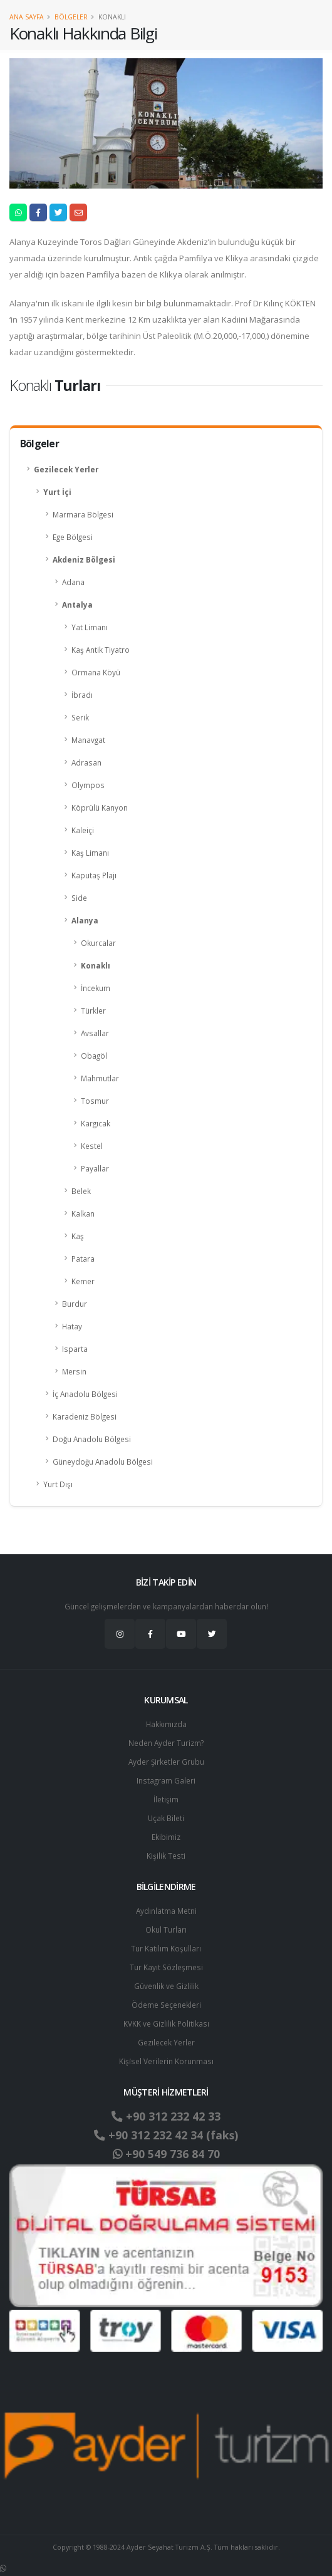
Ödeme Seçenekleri (166, 2005)
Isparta (75, 1349)
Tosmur (95, 1101)
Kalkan (83, 1213)
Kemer (83, 1281)
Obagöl (94, 1056)
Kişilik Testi (166, 1856)
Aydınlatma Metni (166, 1911)
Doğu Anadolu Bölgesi (92, 1439)
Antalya (77, 605)
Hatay (72, 1326)
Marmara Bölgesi (83, 514)
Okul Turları (166, 1929)
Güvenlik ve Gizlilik (166, 1986)
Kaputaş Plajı (94, 875)
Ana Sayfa (26, 17)
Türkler (93, 1010)
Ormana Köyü (95, 672)
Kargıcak (95, 1123)
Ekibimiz (166, 1837)
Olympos (88, 785)
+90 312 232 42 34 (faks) (166, 2134)
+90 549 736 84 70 (166, 2153)
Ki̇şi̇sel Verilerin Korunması (166, 2061)
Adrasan (86, 762)
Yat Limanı (89, 627)
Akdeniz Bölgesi (84, 559)
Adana (73, 582)
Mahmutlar (100, 1078)
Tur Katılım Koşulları (166, 1948)
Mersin (74, 1371)
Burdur (74, 1304)
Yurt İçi (57, 492)
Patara (83, 1259)
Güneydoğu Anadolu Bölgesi (103, 1462)
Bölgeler (71, 17)
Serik (80, 717)
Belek (81, 1191)
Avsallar (95, 1033)
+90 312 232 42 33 (166, 2116)
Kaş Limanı (90, 853)
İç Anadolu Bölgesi (85, 1394)
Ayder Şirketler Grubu (166, 1762)
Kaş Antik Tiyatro (100, 650)
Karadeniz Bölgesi (85, 1416)
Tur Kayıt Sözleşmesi (166, 1967)
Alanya (84, 920)
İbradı (82, 695)
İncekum (95, 988)
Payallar (95, 1168)
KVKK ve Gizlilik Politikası (166, 2023)
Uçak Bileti (166, 1818)
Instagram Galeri (166, 1780)
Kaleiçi (82, 830)
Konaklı (95, 965)
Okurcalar (98, 943)
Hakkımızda (166, 1724)
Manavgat (88, 740)
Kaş (77, 1236)
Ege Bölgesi (73, 537)
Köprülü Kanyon (99, 807)
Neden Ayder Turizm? (166, 1743)
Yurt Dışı (58, 1484)
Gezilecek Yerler (66, 469)
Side (79, 898)
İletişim (166, 1799)
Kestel (92, 1146)
